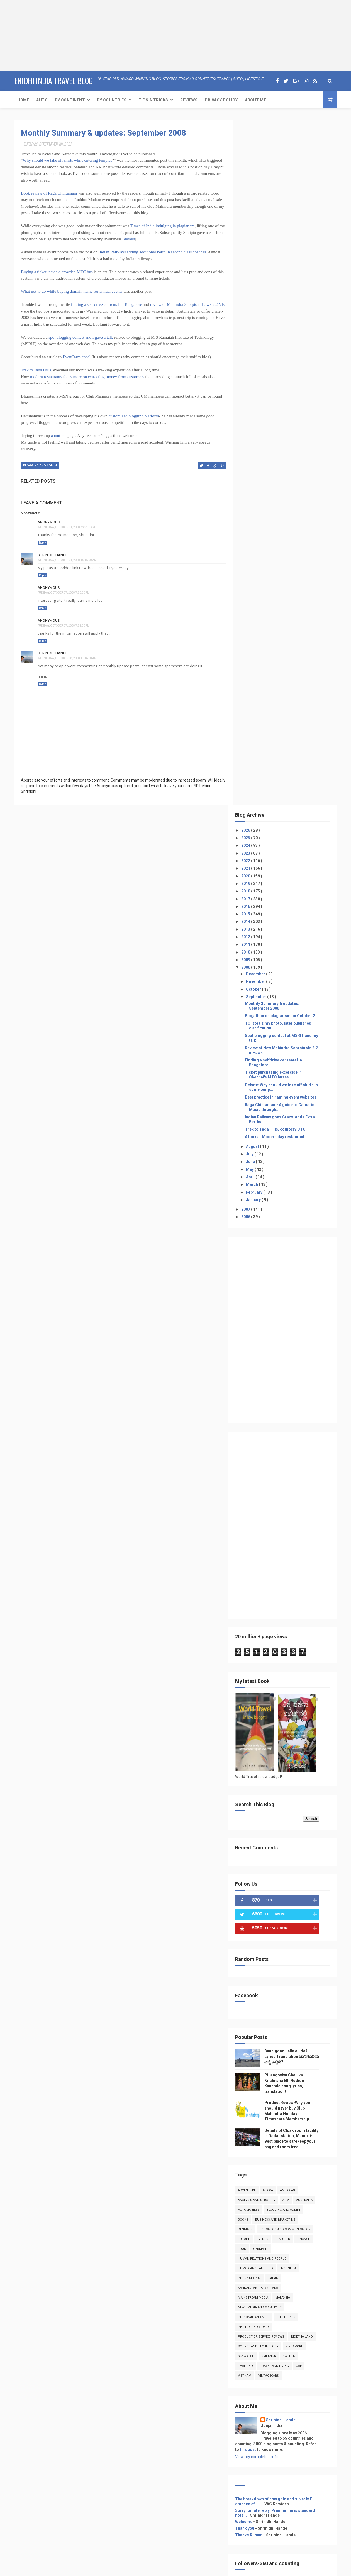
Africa (276, 1504)
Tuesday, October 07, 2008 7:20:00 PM (64, 592)
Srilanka (277, 1670)
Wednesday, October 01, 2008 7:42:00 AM (66, 527)
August (261, 461)
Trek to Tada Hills (36, 370)
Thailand (254, 1680)
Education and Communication (293, 1543)
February (263, 506)
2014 (255, 236)
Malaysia (291, 1612)
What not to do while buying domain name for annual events (71, 291)
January (262, 514)
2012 (255, 251)
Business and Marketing (284, 1534)
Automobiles (257, 1524)
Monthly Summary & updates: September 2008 (103, 132)
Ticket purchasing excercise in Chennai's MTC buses (282, 389)
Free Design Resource (165, 2569)
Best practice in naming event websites (289, 411)
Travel (249, 2053)
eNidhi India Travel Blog (53, 80)
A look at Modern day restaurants (284, 451)
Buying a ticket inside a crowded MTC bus (57, 272)
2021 (255, 182)
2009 (255, 274)
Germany (269, 1563)
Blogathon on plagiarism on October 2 (289, 330)
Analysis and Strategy (265, 1514)
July (258, 468)
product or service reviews (270, 1651)
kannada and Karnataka (267, 1602)
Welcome (252, 1836)
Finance (312, 1553)
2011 (255, 259)
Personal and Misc (262, 1631)
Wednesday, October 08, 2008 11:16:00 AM (67, 658)
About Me (255, 100)
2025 (255, 152)
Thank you (253, 1842)
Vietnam (253, 1690)
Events (271, 1553)
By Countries (111, 100)
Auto (42, 100)
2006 (255, 531)
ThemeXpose (132, 2569)
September (265, 311)
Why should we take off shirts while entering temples (67, 160)
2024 (255, 160)
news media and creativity (268, 1622)
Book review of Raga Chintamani (49, 193)
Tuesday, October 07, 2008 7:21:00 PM (64, 625)
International (258, 1592)
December (264, 288)
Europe (253, 1553)
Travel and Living (283, 1680)
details (138, 239)
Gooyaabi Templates (231, 2569)
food (251, 1563)
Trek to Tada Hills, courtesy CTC (284, 443)
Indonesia (297, 1583)
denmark (254, 1543)
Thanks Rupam (257, 1849)
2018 (255, 205)
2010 (255, 266)
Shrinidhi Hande (52, 555)
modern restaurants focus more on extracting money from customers (87, 376)
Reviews (189, 100)
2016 (255, 221)
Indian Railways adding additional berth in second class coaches (152, 252)
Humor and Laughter (264, 1583)
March (260, 499)
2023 (255, 167)
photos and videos (262, 1641)
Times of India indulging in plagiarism (162, 226)
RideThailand (310, 1651)
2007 (255, 523)
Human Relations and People (271, 1573)
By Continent (70, 100)
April (259, 491)
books (252, 1534)
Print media (254, 2073)
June (259, 476)
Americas (296, 1504)
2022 (255, 175)
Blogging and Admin (40, 465)
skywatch (255, 1670)
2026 (255, 144)
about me (58, 435)
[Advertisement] (35, 35)
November (264, 296)
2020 (255, 190)
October (262, 303)
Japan (282, 1592)
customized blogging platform (134, 416)
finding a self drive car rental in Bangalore (106, 304)
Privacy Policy (221, 100)
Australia (313, 1514)
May (258, 484)
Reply (42, 542)
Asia (294, 1514)
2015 (255, 228)
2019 (255, 198)
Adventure (255, 1504)
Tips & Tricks (153, 100)
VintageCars (277, 1690)
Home (23, 100)
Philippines (294, 1631)
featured (291, 1553)
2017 (255, 213)
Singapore (302, 1661)
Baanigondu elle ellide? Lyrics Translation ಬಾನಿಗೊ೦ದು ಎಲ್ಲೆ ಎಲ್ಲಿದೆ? (294, 1370)
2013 (255, 243)
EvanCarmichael (77, 357)
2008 (255, 281)
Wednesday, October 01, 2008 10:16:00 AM (67, 559)
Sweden (297, 1670)
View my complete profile (266, 1771)
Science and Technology (267, 1661)
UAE (307, 1680)
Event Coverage (258, 2066)
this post (256, 1764)
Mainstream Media (262, 1612)
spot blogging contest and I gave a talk (80, 337)
